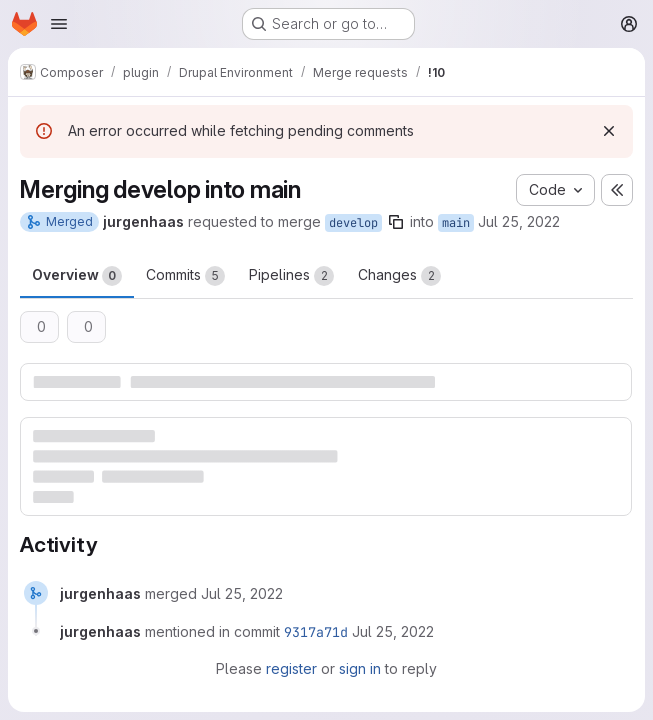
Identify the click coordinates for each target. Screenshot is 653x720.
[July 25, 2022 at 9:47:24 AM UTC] (242, 593)
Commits (185, 276)
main (456, 223)
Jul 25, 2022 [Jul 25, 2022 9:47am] (519, 221)
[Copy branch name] (396, 222)
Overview (77, 276)
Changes (399, 276)
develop (353, 223)
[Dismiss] (609, 131)
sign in (360, 668)
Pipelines (291, 276)
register (291, 668)
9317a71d (316, 632)
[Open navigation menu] (59, 24)
